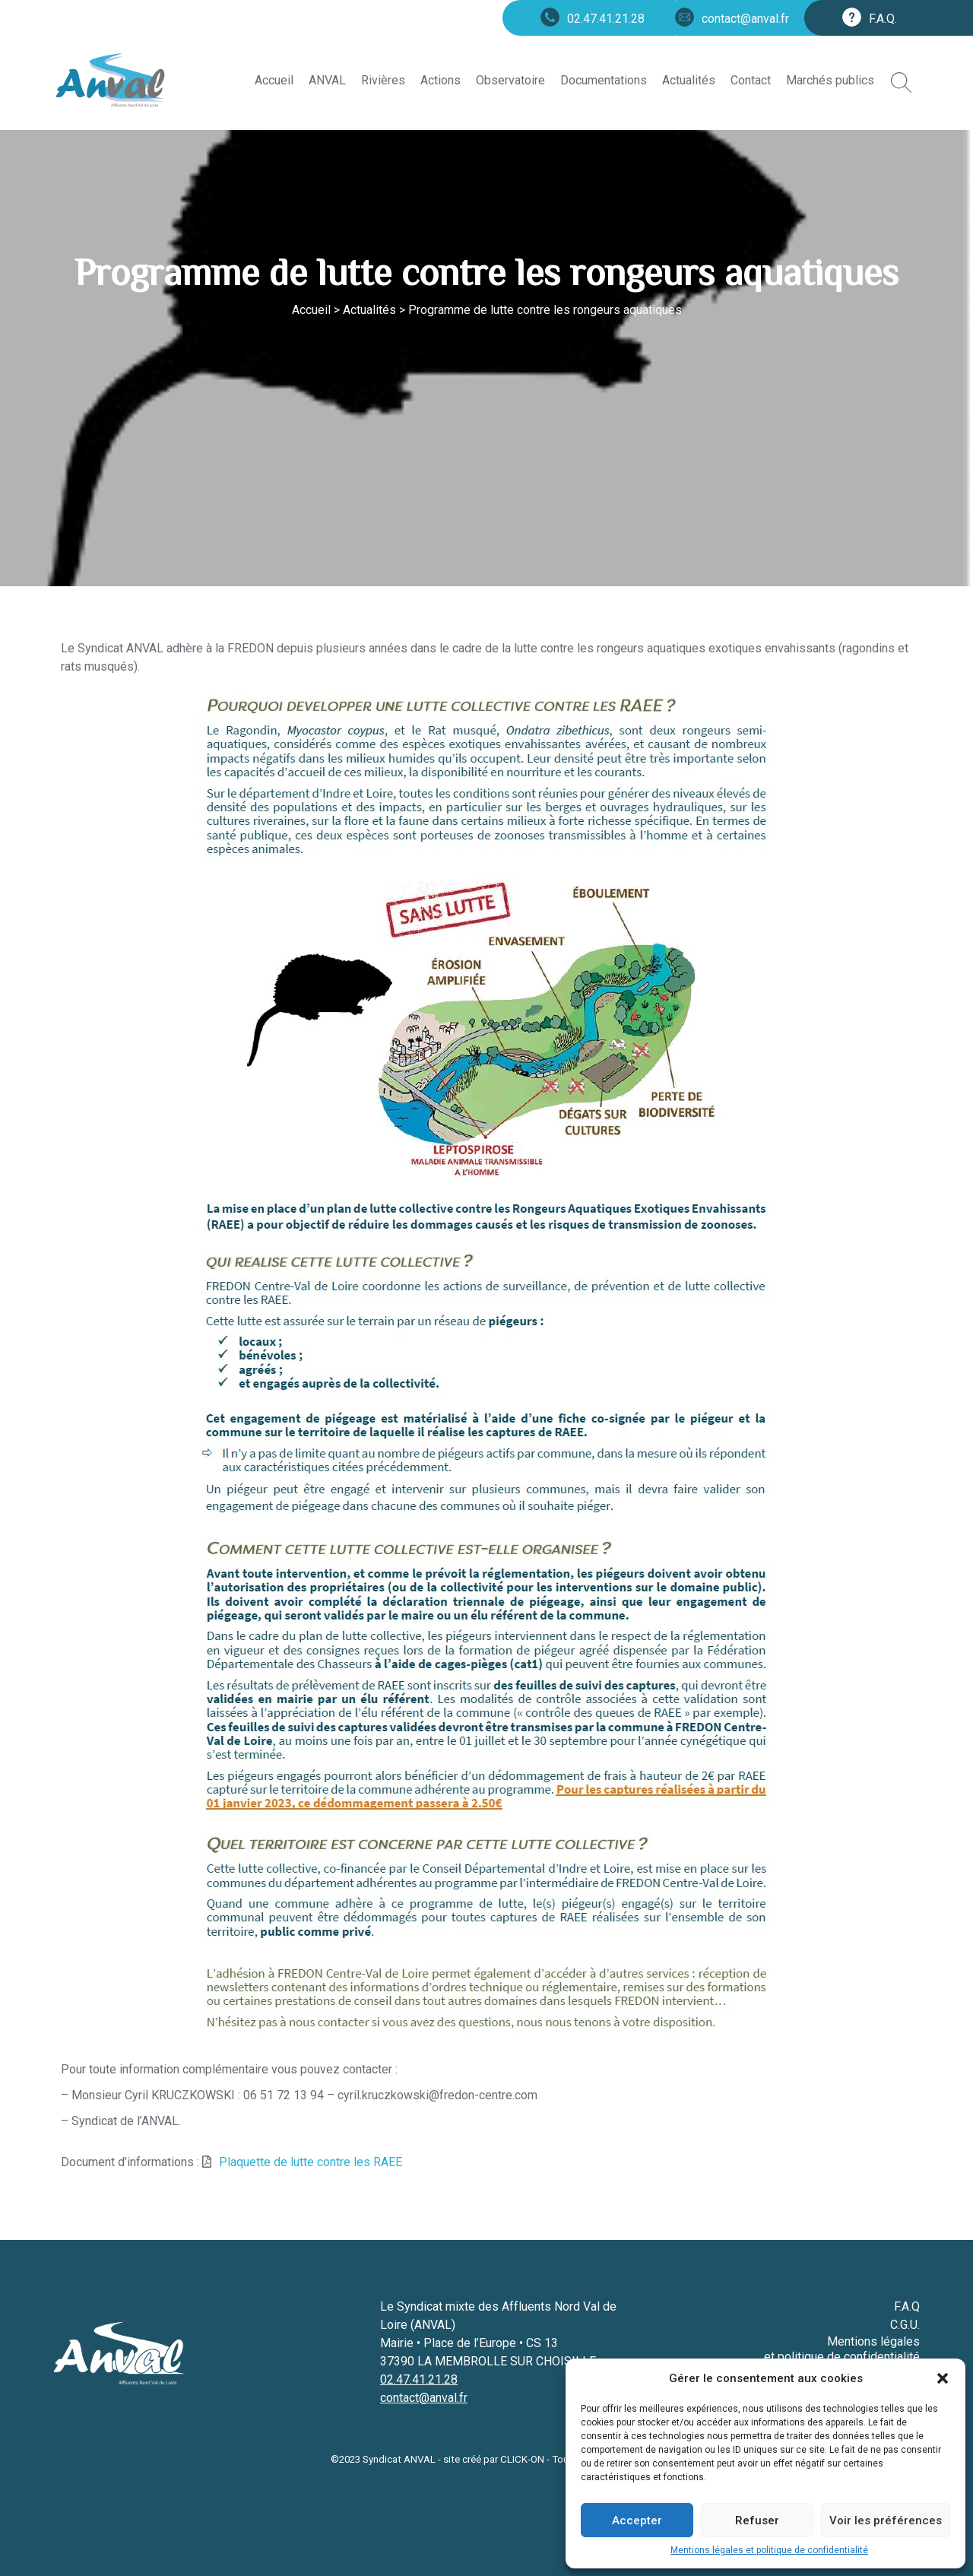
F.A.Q (907, 2306)
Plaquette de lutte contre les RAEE (310, 2162)
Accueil (274, 80)
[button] (942, 2378)
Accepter (637, 2520)
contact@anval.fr (745, 18)
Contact (751, 80)
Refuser (757, 2520)
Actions (440, 80)
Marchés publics (830, 80)
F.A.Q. (883, 18)
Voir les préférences (885, 2520)
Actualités (688, 80)
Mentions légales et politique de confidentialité (769, 2550)
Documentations (603, 80)
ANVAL (327, 80)
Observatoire (510, 80)
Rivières (383, 80)
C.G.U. (905, 2324)
